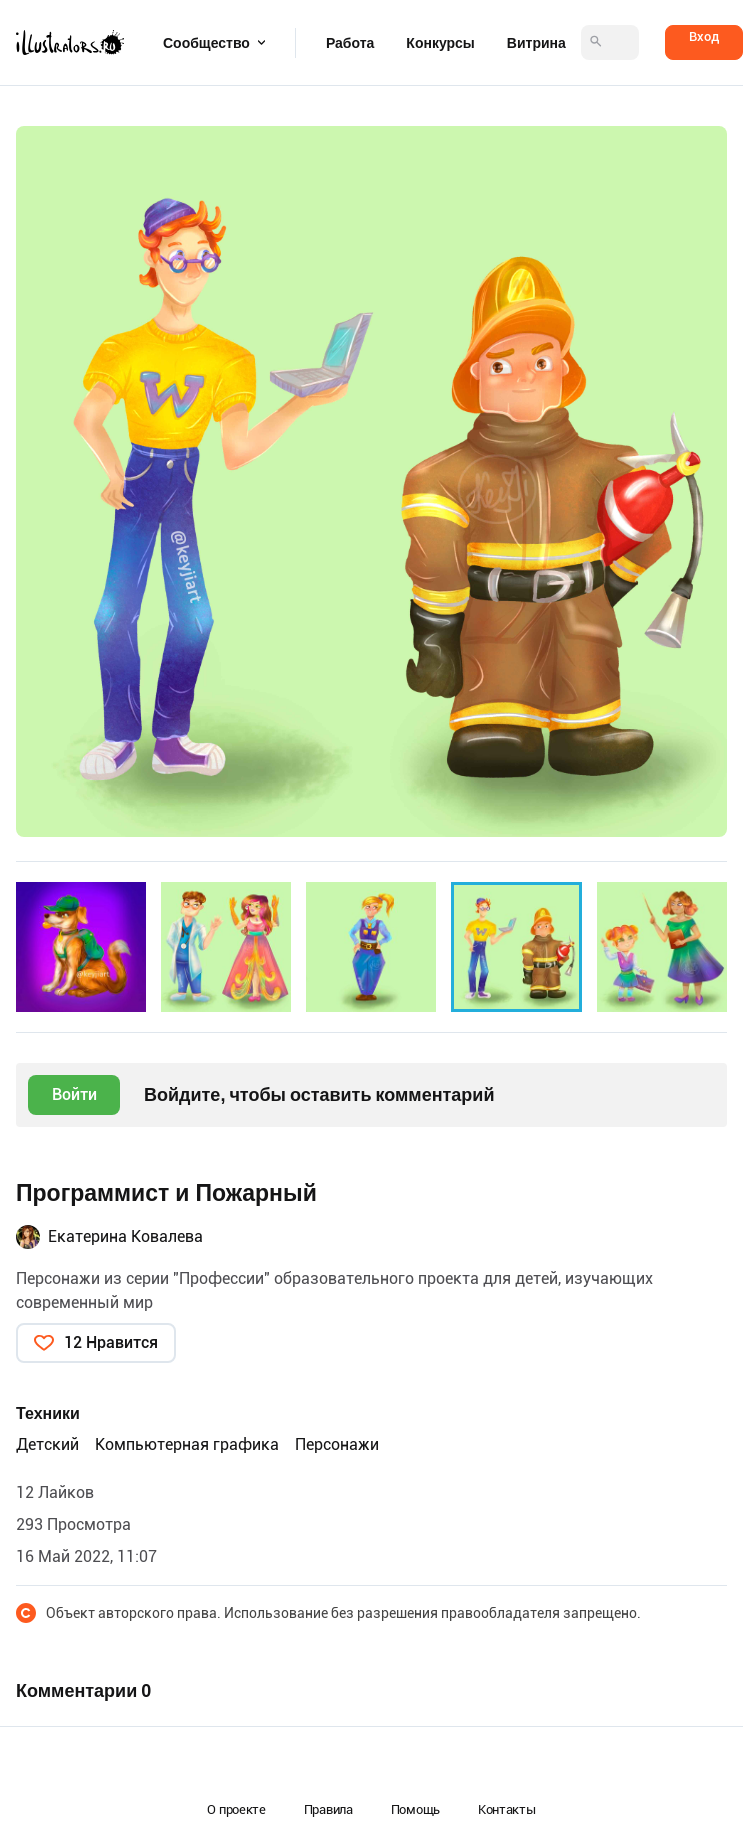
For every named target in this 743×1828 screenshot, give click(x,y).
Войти (74, 1094)
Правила (328, 1809)
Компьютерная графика (187, 1444)
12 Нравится (111, 1342)
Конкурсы (440, 43)
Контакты (507, 1809)
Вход (704, 36)
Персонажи (337, 1444)
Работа (350, 43)
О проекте (236, 1809)
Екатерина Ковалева (125, 1236)
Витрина (536, 43)
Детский (47, 1444)
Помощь (415, 1809)
